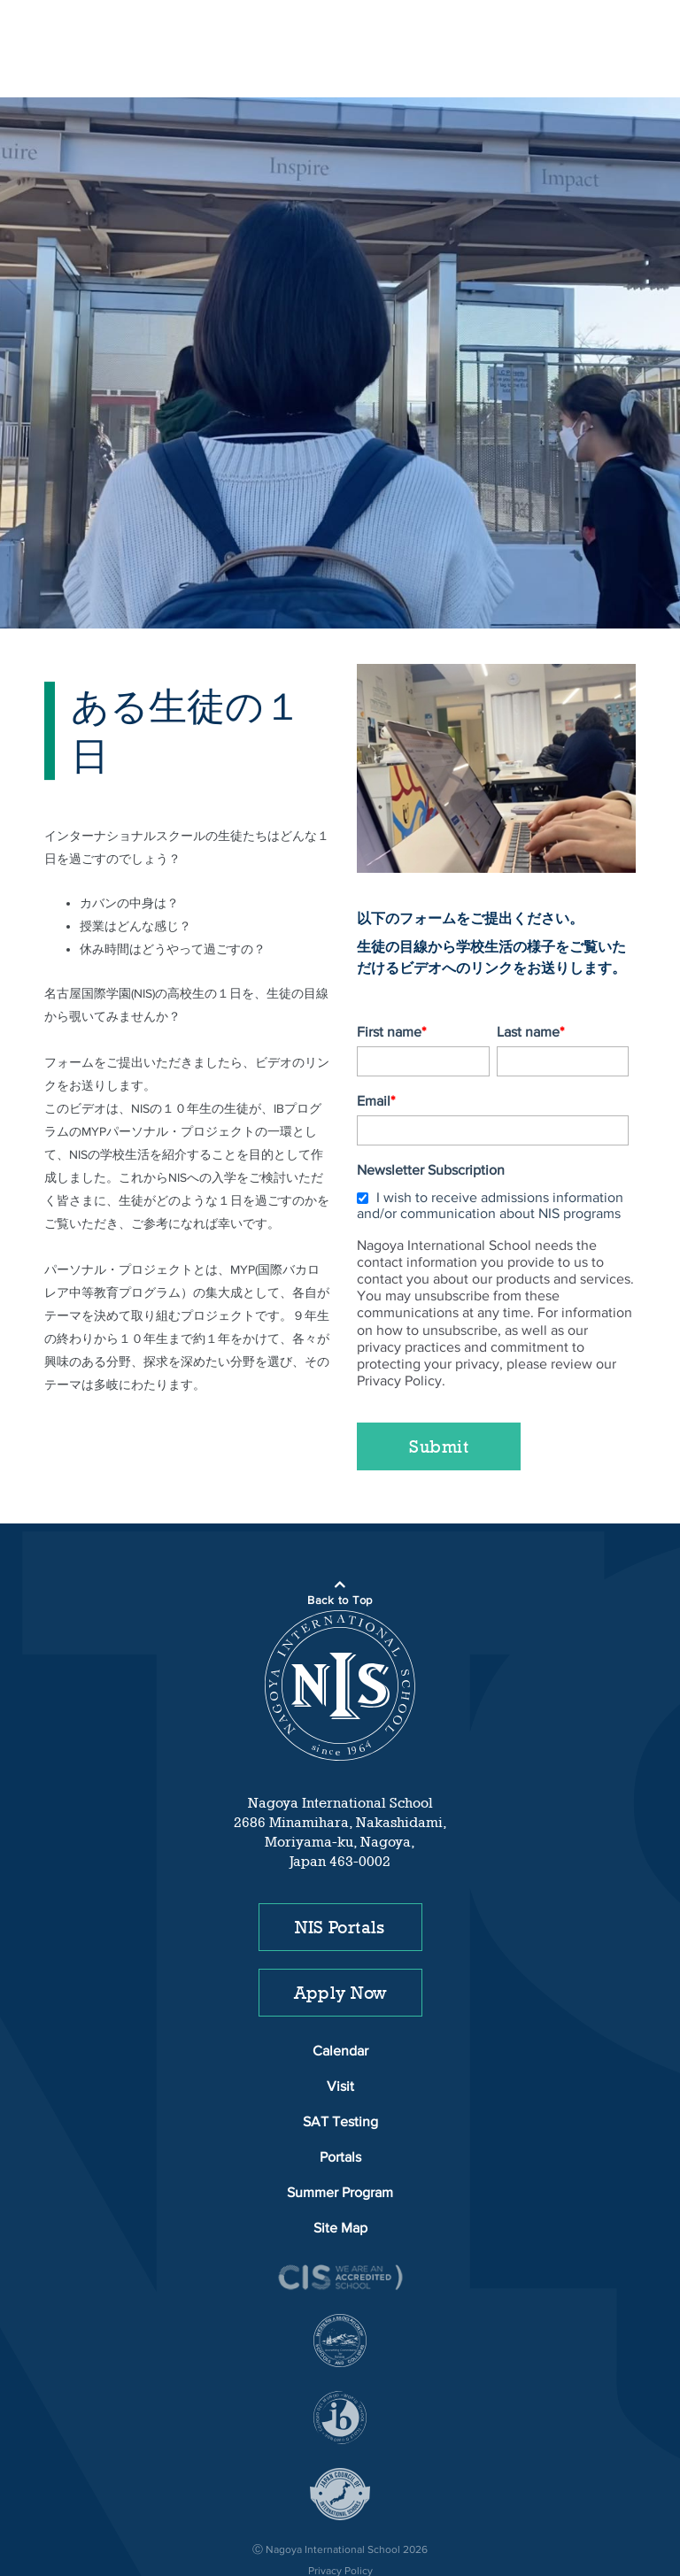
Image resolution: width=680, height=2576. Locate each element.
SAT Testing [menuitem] (340, 2071)
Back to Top (340, 1549)
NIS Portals (340, 1876)
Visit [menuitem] (340, 2036)
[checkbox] (493, 1152)
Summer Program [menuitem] (340, 2142)
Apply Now (340, 1941)
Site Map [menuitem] (340, 2178)
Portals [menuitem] (340, 2107)
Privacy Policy (340, 2520)
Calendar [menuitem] (340, 2001)
